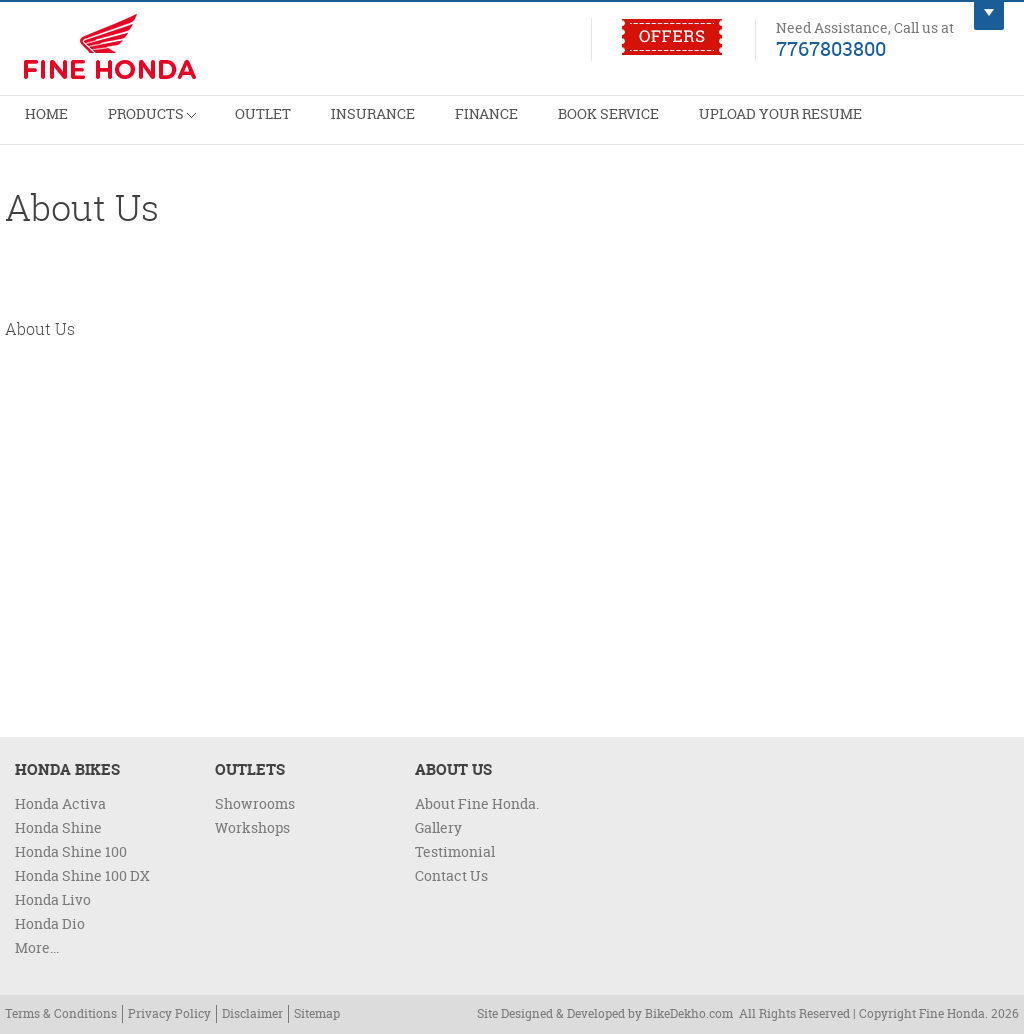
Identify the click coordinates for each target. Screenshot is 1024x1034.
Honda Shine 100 (71, 851)
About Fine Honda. (477, 803)
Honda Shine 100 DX (82, 875)
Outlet (219, 125)
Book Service (509, 125)
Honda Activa (60, 803)
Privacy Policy (169, 1013)
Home (38, 125)
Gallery (438, 827)
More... (37, 947)
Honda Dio (50, 923)
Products (125, 117)
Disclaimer (252, 1013)
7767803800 (831, 48)
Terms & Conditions (61, 1013)
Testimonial (455, 851)
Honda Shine (58, 827)
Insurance (311, 125)
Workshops (252, 827)
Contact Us (451, 875)
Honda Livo (53, 899)
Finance (405, 125)
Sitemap (317, 1013)
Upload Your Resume (658, 125)
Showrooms (255, 803)
